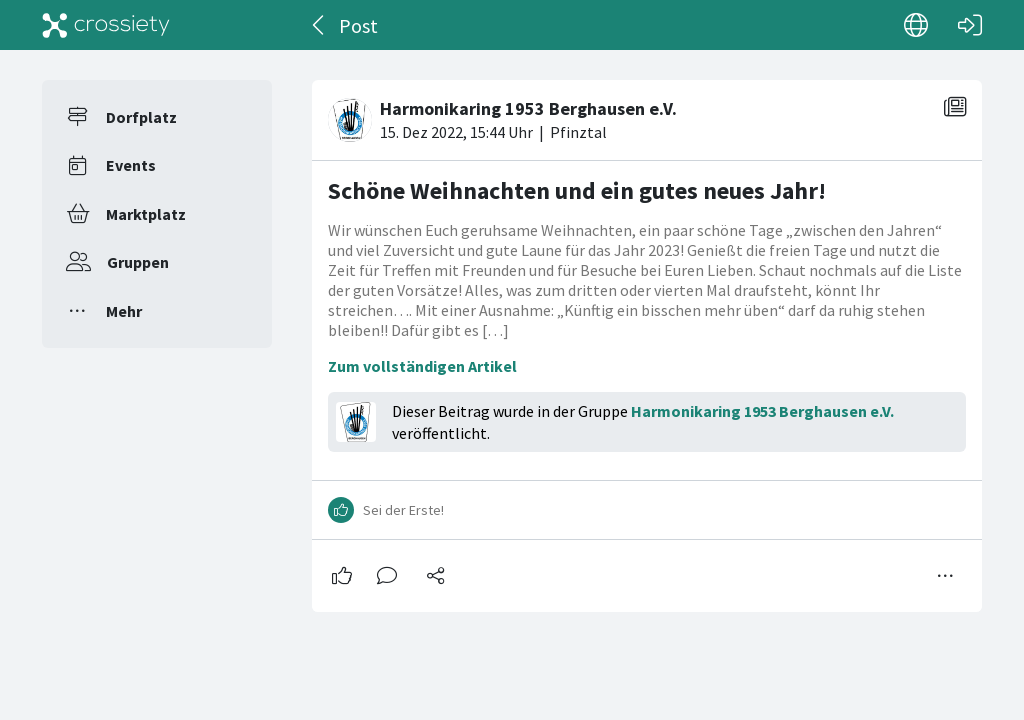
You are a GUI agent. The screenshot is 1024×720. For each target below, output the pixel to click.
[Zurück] (319, 25)
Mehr (124, 311)
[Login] (970, 25)
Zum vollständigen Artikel (422, 366)
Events (131, 165)
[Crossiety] (106, 25)
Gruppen (138, 262)
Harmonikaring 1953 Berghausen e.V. (762, 411)
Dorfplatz (141, 117)
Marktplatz (146, 214)
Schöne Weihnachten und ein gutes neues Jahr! (577, 190)
